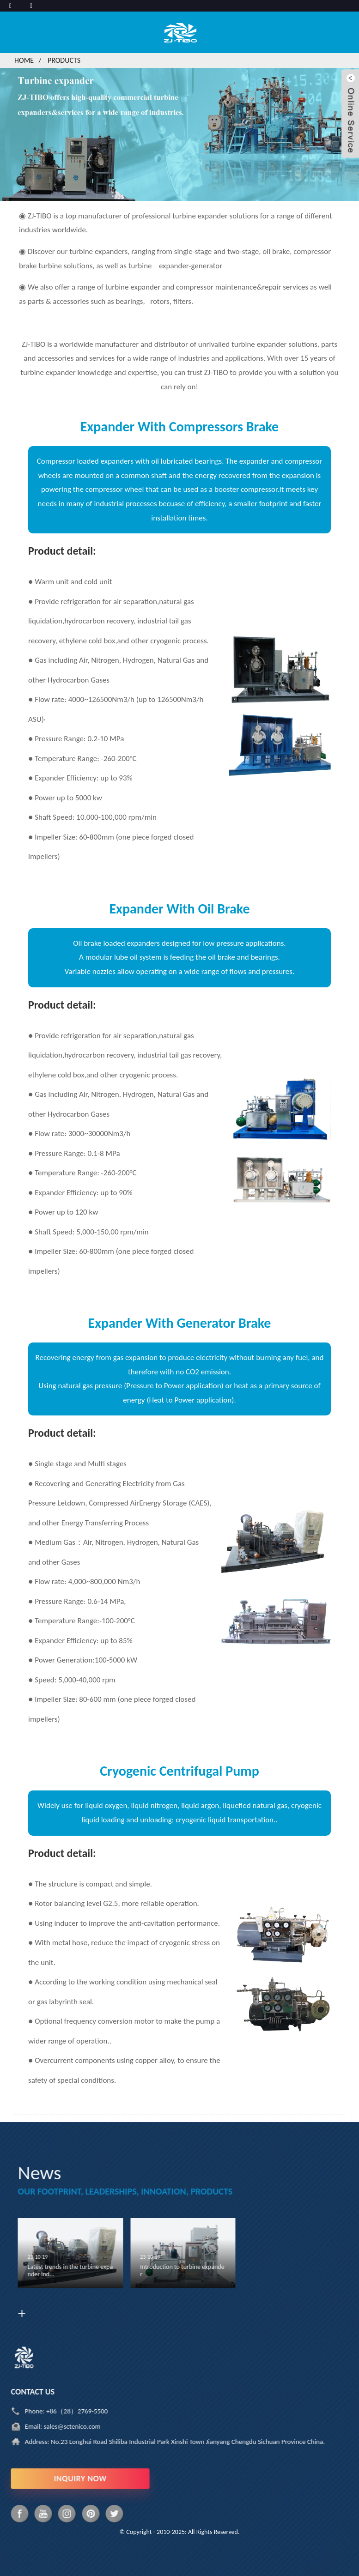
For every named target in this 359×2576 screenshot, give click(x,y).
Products (64, 60)
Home (24, 60)
